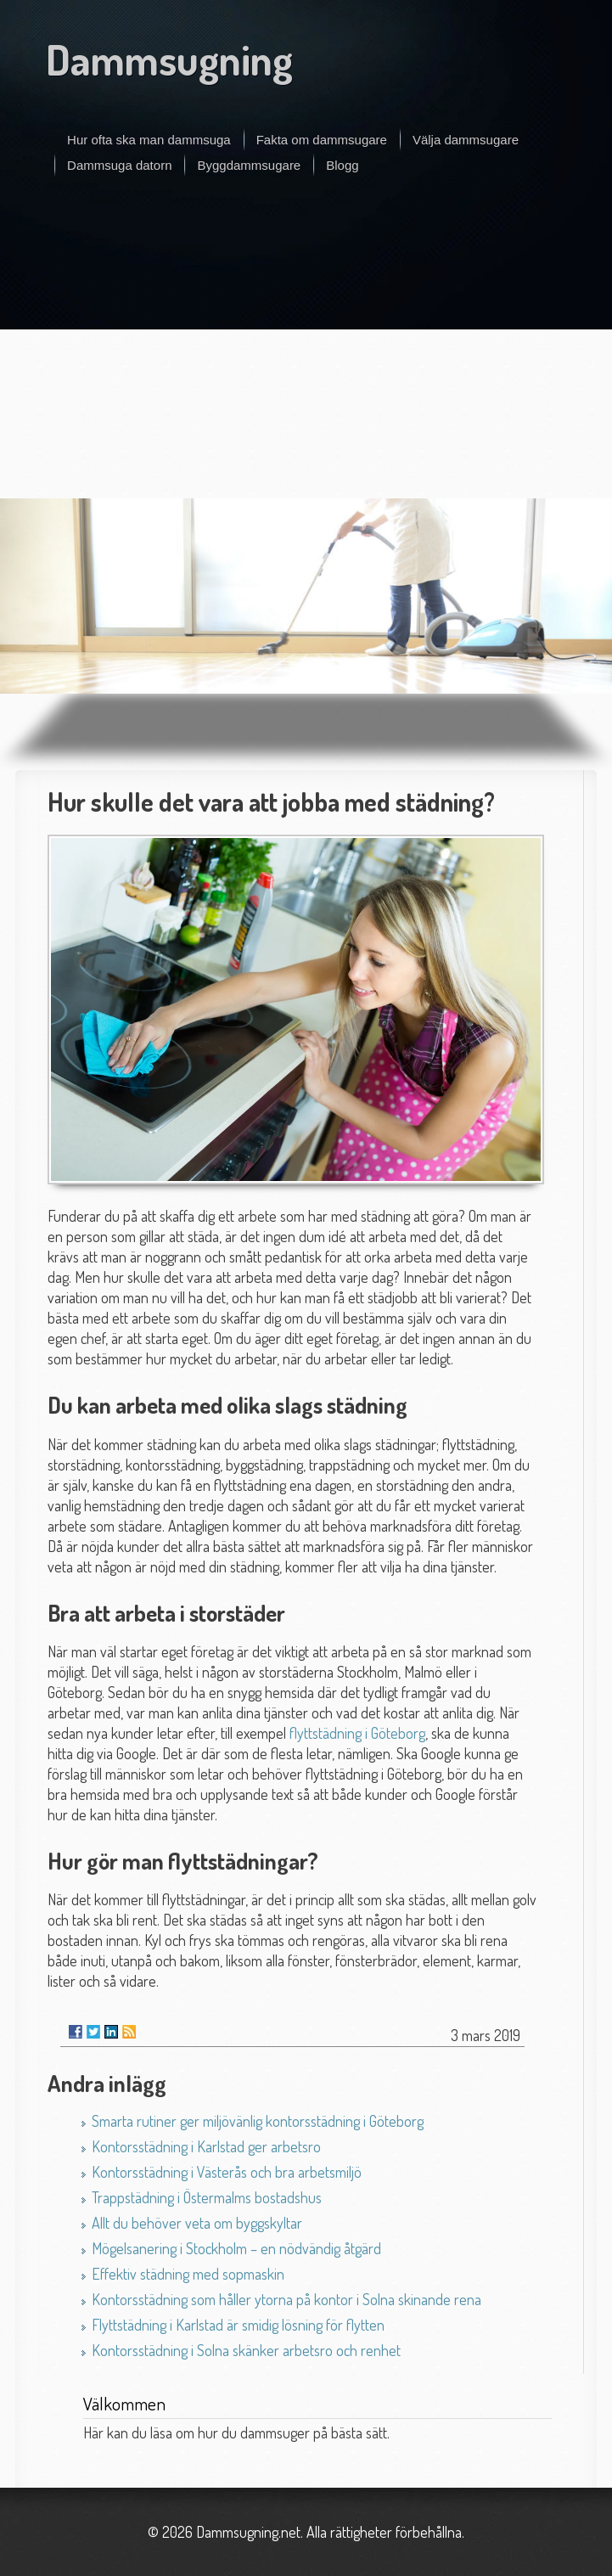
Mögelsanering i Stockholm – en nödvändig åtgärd (236, 2248)
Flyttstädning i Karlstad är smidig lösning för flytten (238, 2324)
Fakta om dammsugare (321, 139)
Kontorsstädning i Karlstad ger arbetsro (206, 2146)
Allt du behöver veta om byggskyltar (197, 2222)
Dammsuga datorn (119, 165)
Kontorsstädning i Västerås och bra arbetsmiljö (227, 2172)
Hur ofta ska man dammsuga (149, 139)
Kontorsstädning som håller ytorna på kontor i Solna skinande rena (286, 2299)
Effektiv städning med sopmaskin (188, 2273)
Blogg (342, 165)
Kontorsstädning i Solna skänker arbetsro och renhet (246, 2350)
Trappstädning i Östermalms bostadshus (207, 2197)
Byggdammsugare (248, 165)
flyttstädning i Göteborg (357, 1733)
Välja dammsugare (466, 139)
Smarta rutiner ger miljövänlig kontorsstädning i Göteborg (258, 2121)
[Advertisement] (306, 350)
